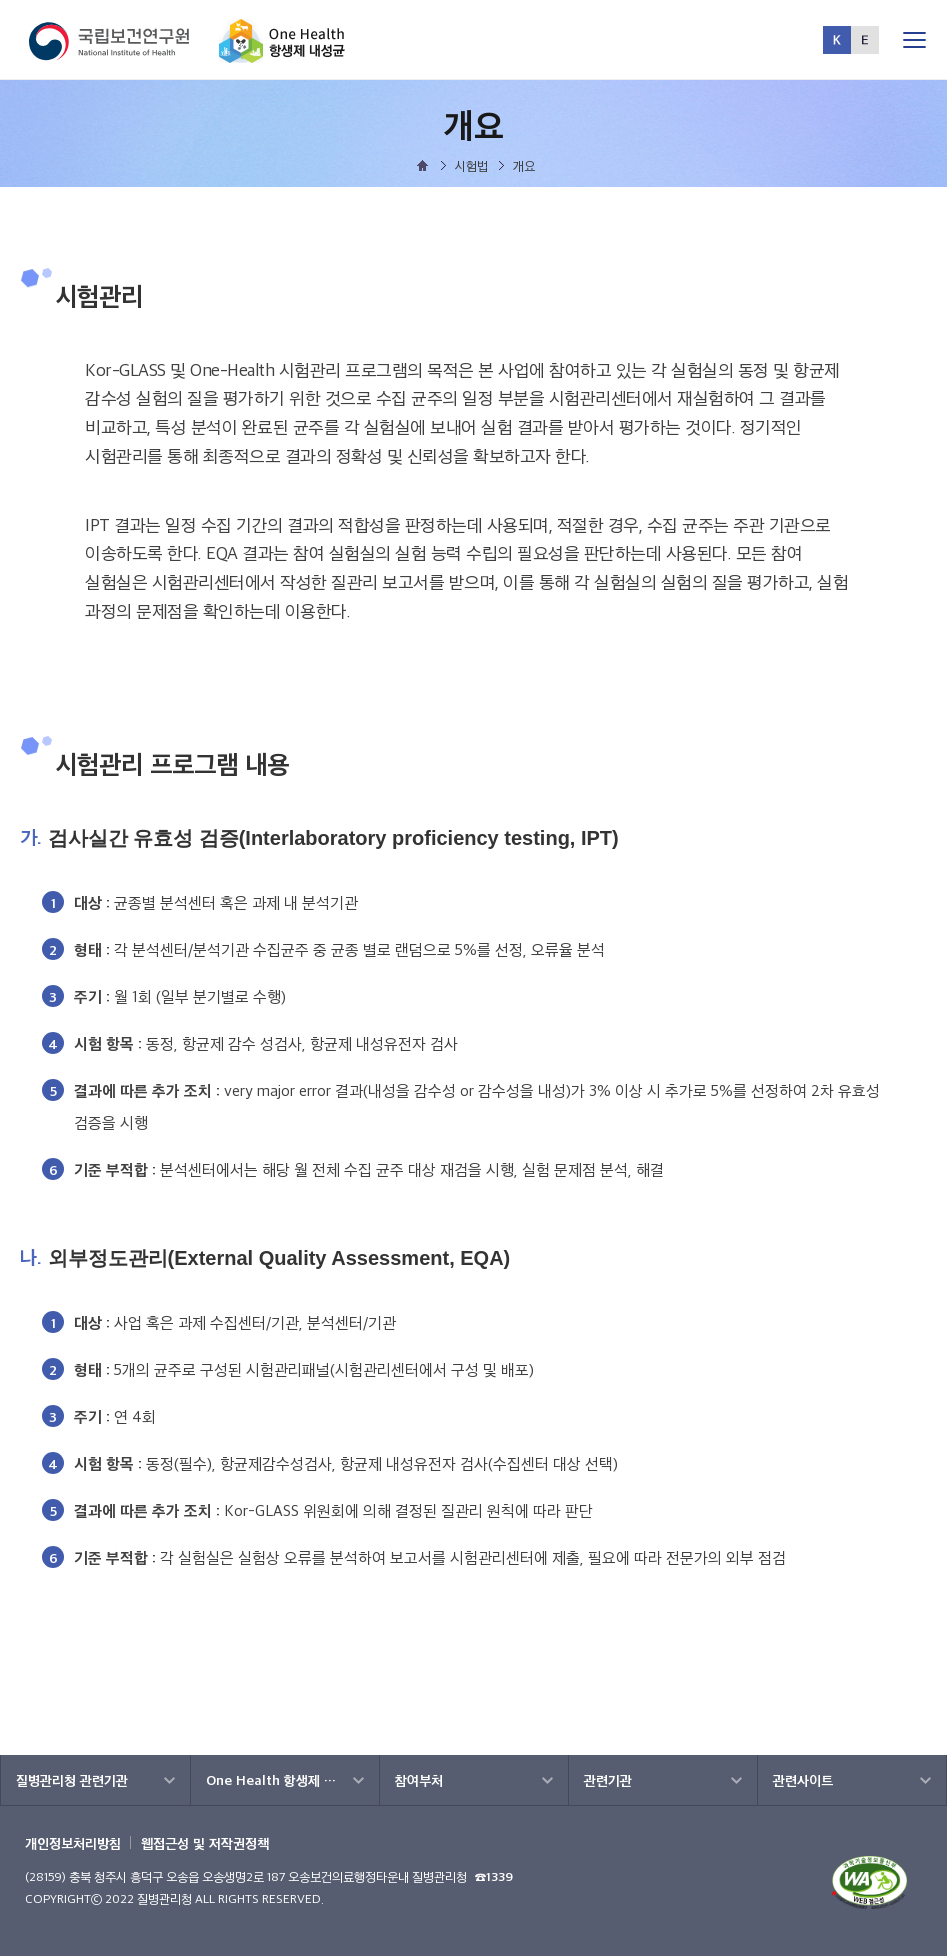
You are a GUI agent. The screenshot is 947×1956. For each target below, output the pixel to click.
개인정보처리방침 (73, 1843)
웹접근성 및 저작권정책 (205, 1843)
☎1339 (494, 1876)
